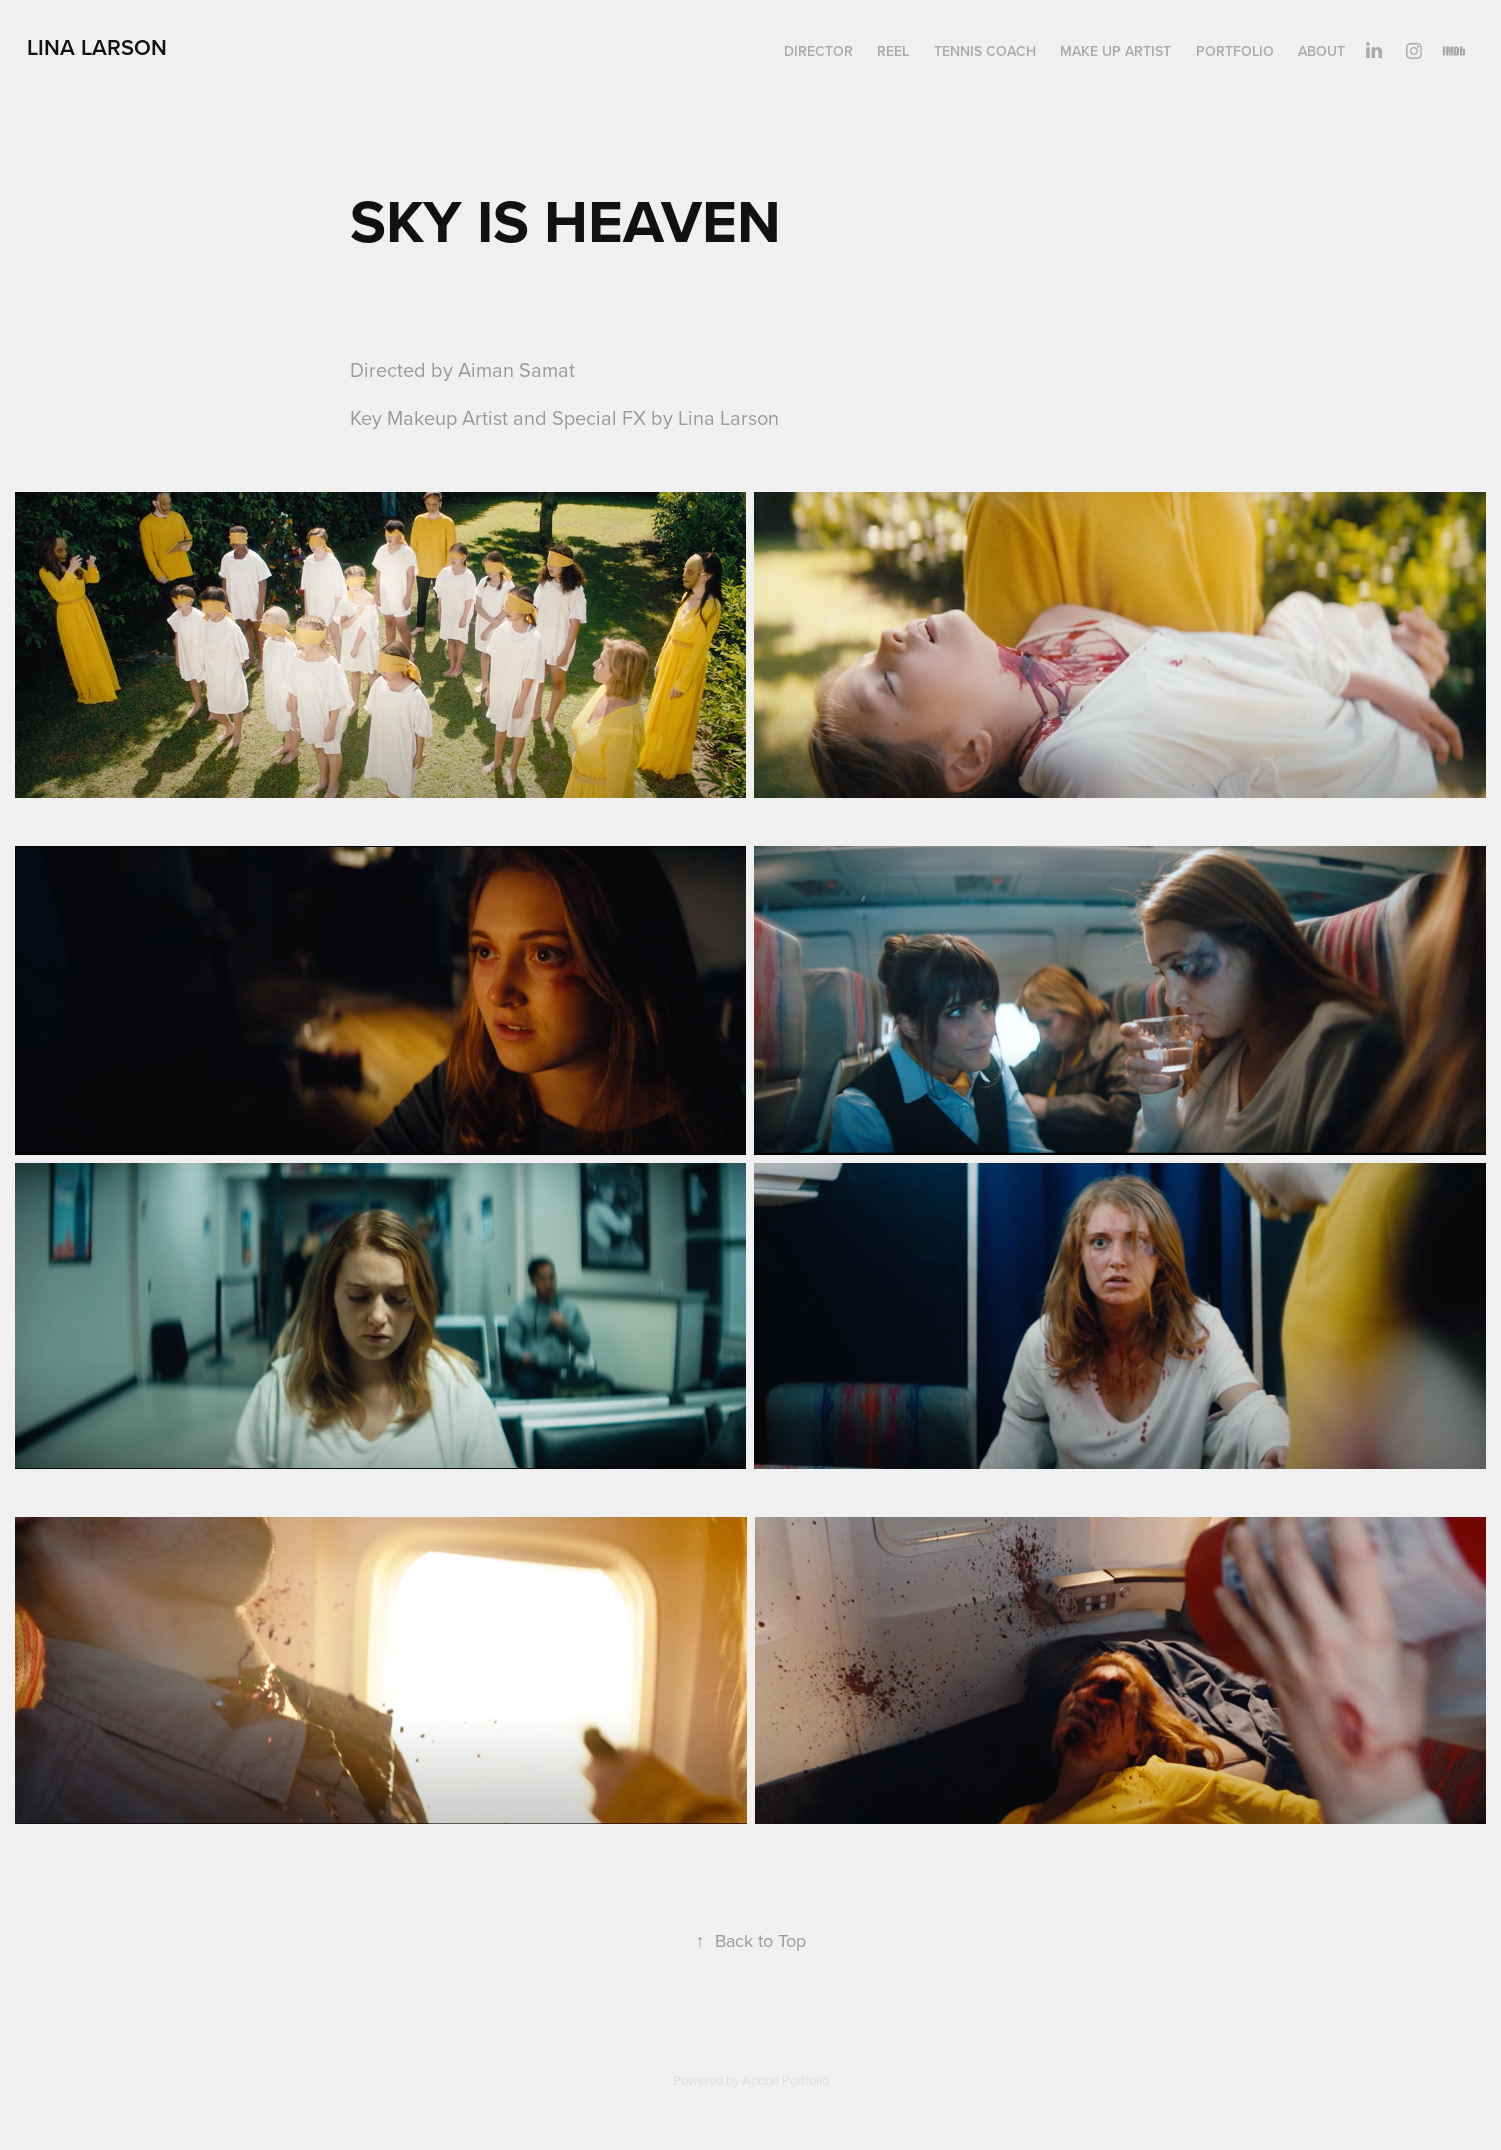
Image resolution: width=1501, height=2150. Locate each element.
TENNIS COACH (985, 51)
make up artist (1115, 51)
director (818, 51)
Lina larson (97, 47)
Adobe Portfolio (785, 2080)
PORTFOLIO (1235, 51)
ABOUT (1321, 51)
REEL (893, 51)
